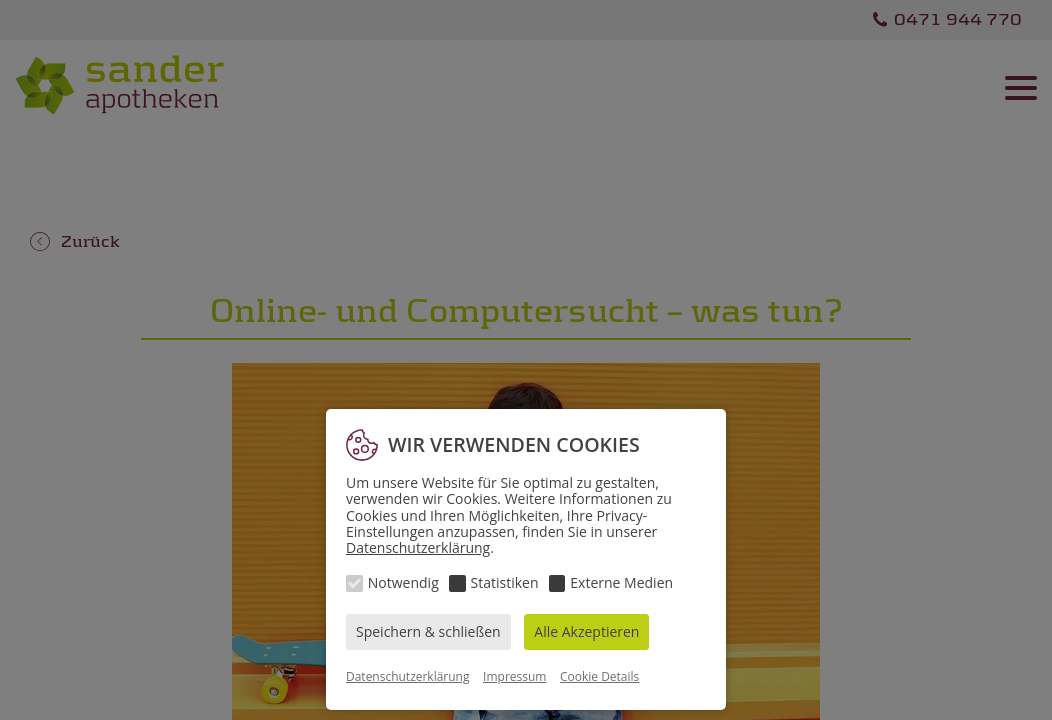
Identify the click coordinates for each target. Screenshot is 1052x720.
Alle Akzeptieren (586, 631)
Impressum (514, 676)
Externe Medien (621, 582)
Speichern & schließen (428, 631)
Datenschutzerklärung (418, 547)
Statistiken (505, 582)
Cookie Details (599, 676)
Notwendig (403, 582)
